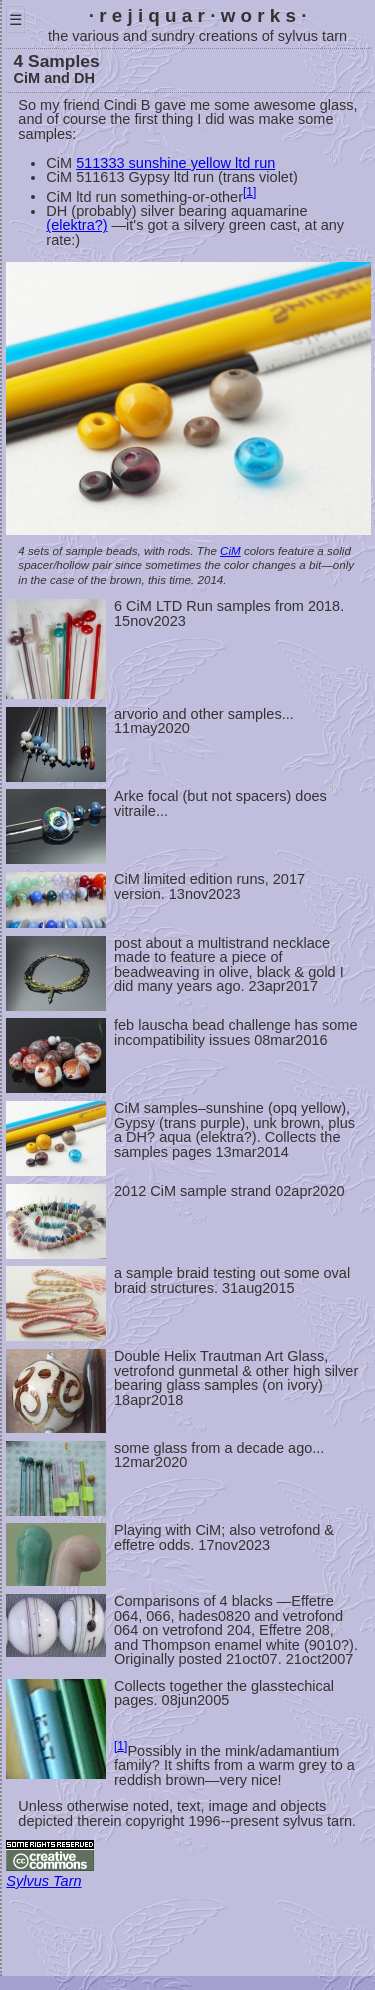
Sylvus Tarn (43, 1881)
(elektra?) (76, 225)
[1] (249, 192)
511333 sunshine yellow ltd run (175, 163)
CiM (230, 550)
